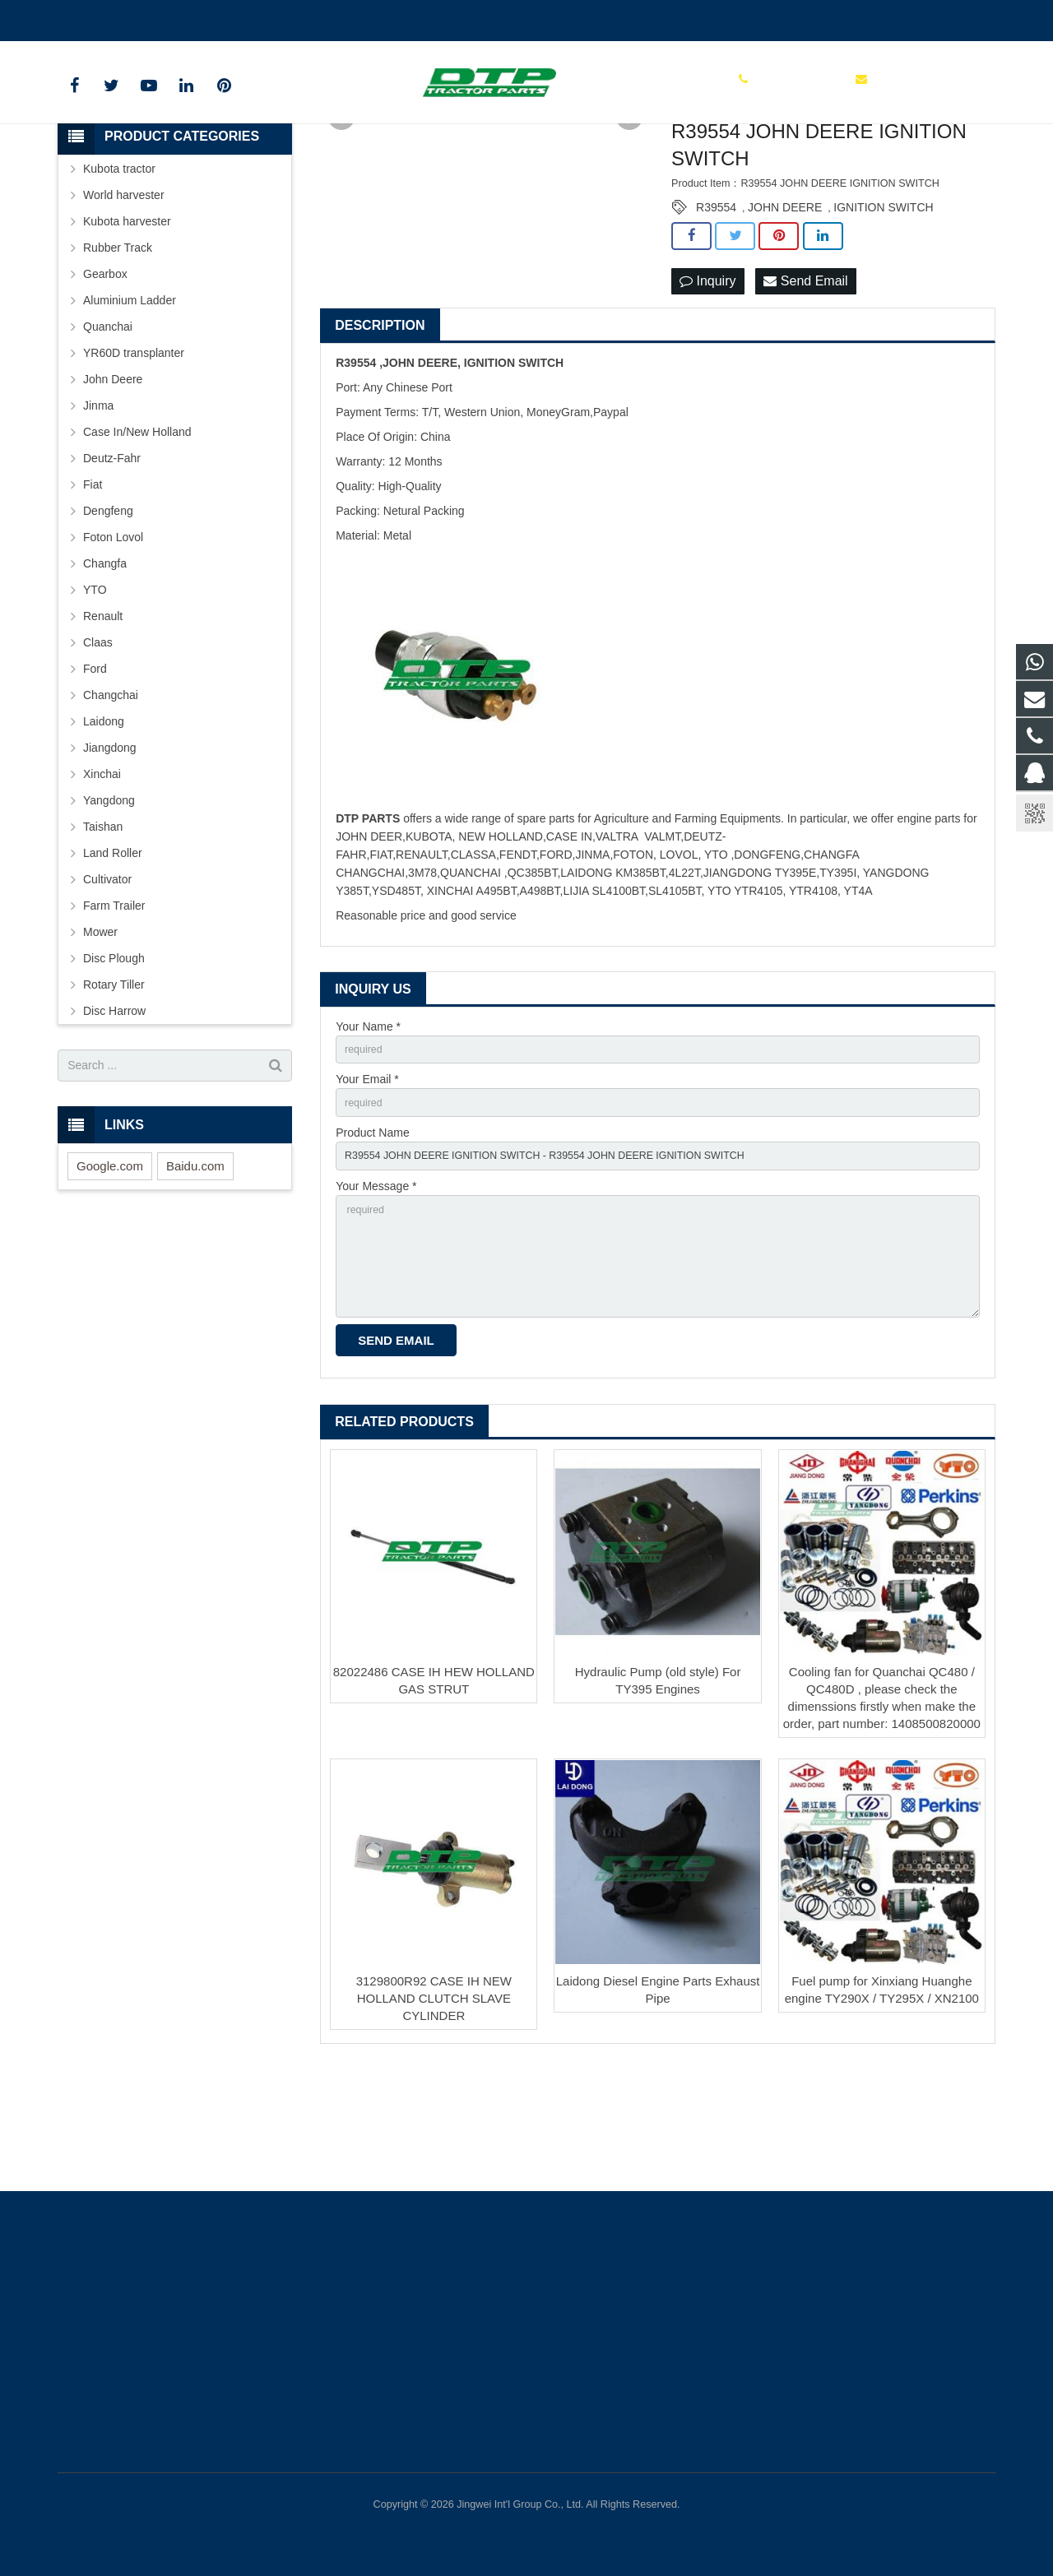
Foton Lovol (113, 635)
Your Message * (376, 1297)
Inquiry (707, 380)
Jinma (98, 504)
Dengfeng (108, 609)
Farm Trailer (114, 1004)
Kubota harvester (127, 320)
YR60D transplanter (133, 451)
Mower (100, 1030)
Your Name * (368, 1126)
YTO (95, 688)
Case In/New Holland (137, 530)
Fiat (92, 583)
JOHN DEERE (785, 306)
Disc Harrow (114, 1109)
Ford (95, 767)
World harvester (124, 293)
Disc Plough (114, 1056)
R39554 (716, 306)
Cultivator (107, 978)
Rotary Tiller (114, 1083)
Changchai (110, 793)
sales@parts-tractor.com (251, 17)
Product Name (372, 1240)
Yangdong (109, 899)
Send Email (805, 380)
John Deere (112, 477)
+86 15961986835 (116, 17)
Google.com (110, 1265)
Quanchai (107, 425)
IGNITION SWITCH (883, 306)
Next (629, 216)
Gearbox (105, 372)
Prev (341, 216)
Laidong (103, 820)
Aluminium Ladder (129, 398)
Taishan (103, 925)
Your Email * (367, 1183)
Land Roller (112, 951)
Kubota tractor (119, 267)
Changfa (105, 662)
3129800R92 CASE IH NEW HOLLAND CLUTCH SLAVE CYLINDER (434, 2125)
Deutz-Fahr (112, 556)
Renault (103, 714)
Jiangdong (110, 846)
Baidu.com (195, 1265)
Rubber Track (117, 346)
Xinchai (102, 872)
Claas (98, 741)
